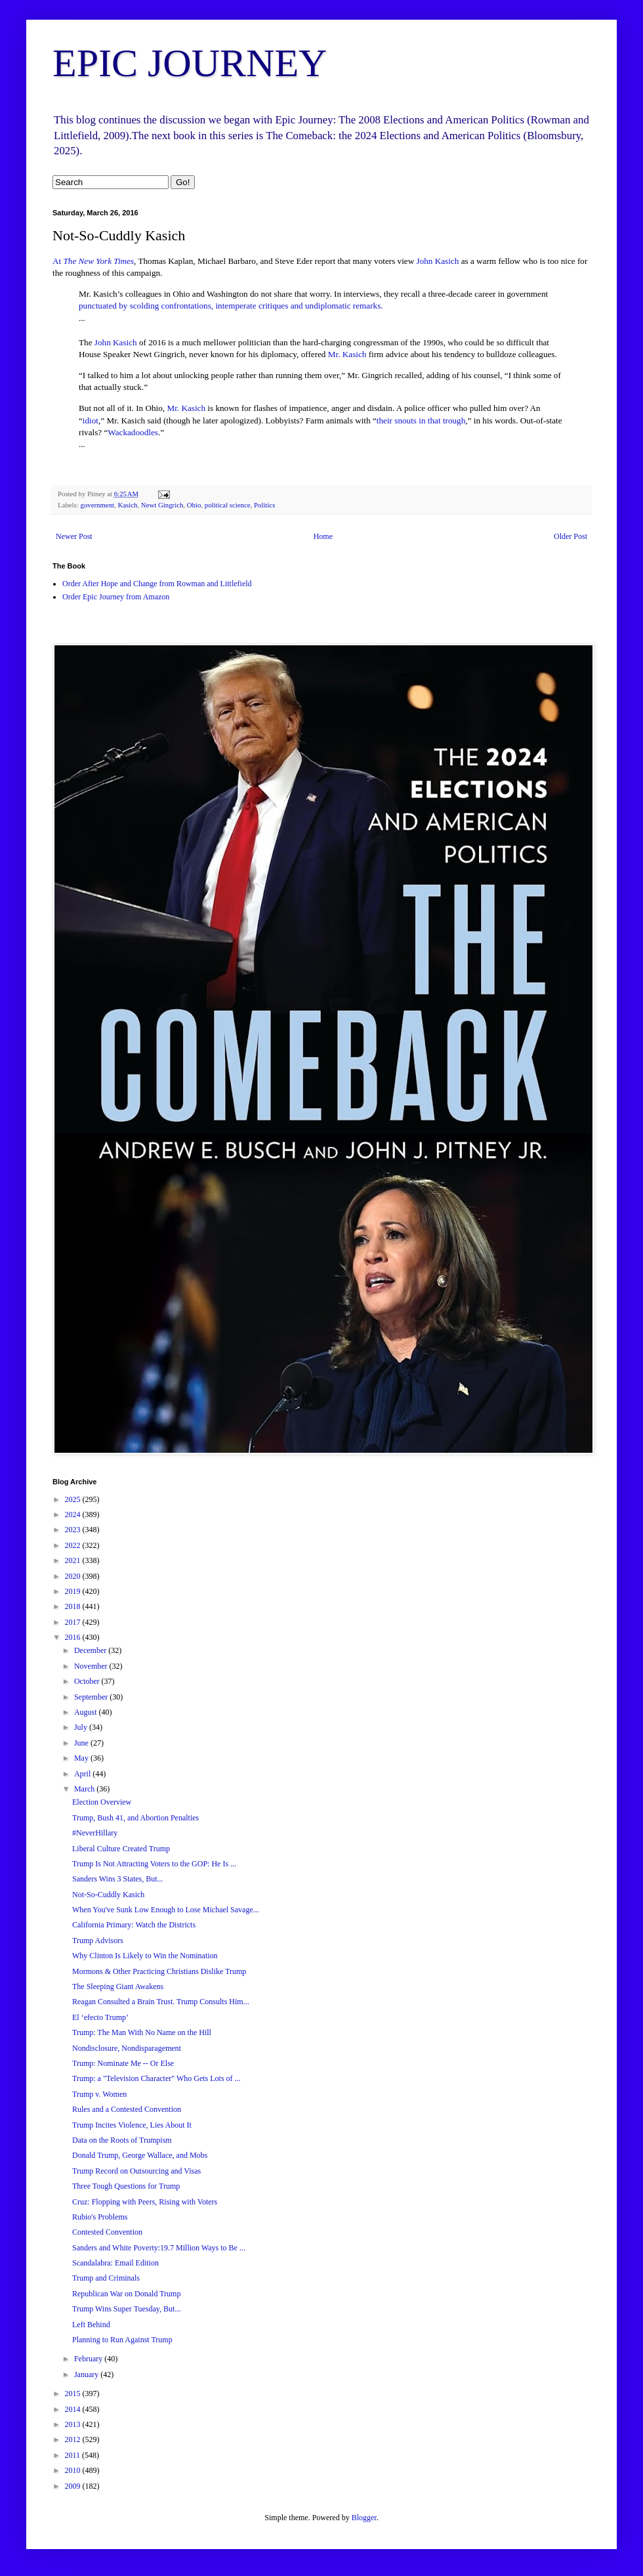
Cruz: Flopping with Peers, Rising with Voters (144, 2201)
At (93, 261)
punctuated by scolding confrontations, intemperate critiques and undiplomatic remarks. (231, 306)
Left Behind (91, 2324)
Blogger (364, 2517)
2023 (74, 1529)
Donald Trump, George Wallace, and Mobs (139, 2155)
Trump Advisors (97, 1940)
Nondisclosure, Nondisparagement (126, 2048)
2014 (74, 2409)
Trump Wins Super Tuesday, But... (126, 2308)
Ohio (194, 505)
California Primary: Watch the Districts (134, 1924)
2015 (74, 2393)
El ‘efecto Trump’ (100, 2017)
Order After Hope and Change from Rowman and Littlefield (157, 583)
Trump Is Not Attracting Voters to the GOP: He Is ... (154, 1863)
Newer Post (74, 536)
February (89, 2358)
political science (228, 505)
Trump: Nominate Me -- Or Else (123, 2063)
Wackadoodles (133, 432)
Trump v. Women (99, 2094)
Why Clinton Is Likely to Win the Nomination (145, 1955)
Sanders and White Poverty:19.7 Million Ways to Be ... (158, 2247)
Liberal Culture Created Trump (121, 1848)
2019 (74, 1591)
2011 (74, 2455)
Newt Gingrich (162, 505)
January (87, 2374)
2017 (74, 1622)
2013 (74, 2424)
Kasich (127, 505)
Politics (264, 505)
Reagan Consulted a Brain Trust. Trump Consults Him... (160, 2001)
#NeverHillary (94, 1832)
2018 (74, 1606)
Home (323, 536)
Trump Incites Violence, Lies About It (132, 2125)
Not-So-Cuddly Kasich (108, 1894)
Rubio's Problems (100, 2217)
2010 (74, 2470)
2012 (74, 2439)
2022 (74, 1545)
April (83, 1773)
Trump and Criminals (106, 2278)
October (88, 1681)
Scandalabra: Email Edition (115, 2262)
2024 (74, 1514)
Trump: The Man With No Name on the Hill (141, 2032)
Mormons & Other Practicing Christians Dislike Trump (159, 1971)
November (92, 1666)
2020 (74, 1576)
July (81, 1727)
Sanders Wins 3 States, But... (117, 1878)
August (86, 1712)
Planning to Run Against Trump (122, 2339)
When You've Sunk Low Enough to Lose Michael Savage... (165, 1909)
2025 (74, 1499)
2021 (74, 1560)
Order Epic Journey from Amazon (115, 596)
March (85, 1788)
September (92, 1697)
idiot (90, 420)
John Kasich (438, 261)
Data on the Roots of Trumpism (122, 2140)
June (82, 1743)
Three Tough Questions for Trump (126, 2186)
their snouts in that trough (421, 420)
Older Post (570, 536)
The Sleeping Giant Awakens (117, 1986)
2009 (74, 2486)
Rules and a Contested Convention (126, 2109)
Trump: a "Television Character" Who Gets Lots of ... (156, 2078)
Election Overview (101, 1802)
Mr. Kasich (347, 354)
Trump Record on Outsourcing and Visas (136, 2171)
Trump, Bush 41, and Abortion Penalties (135, 1817)
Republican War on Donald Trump (126, 2293)
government (97, 505)
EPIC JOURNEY (189, 63)
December (91, 1650)
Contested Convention (107, 2232)
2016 (74, 1637)
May (82, 1758)
